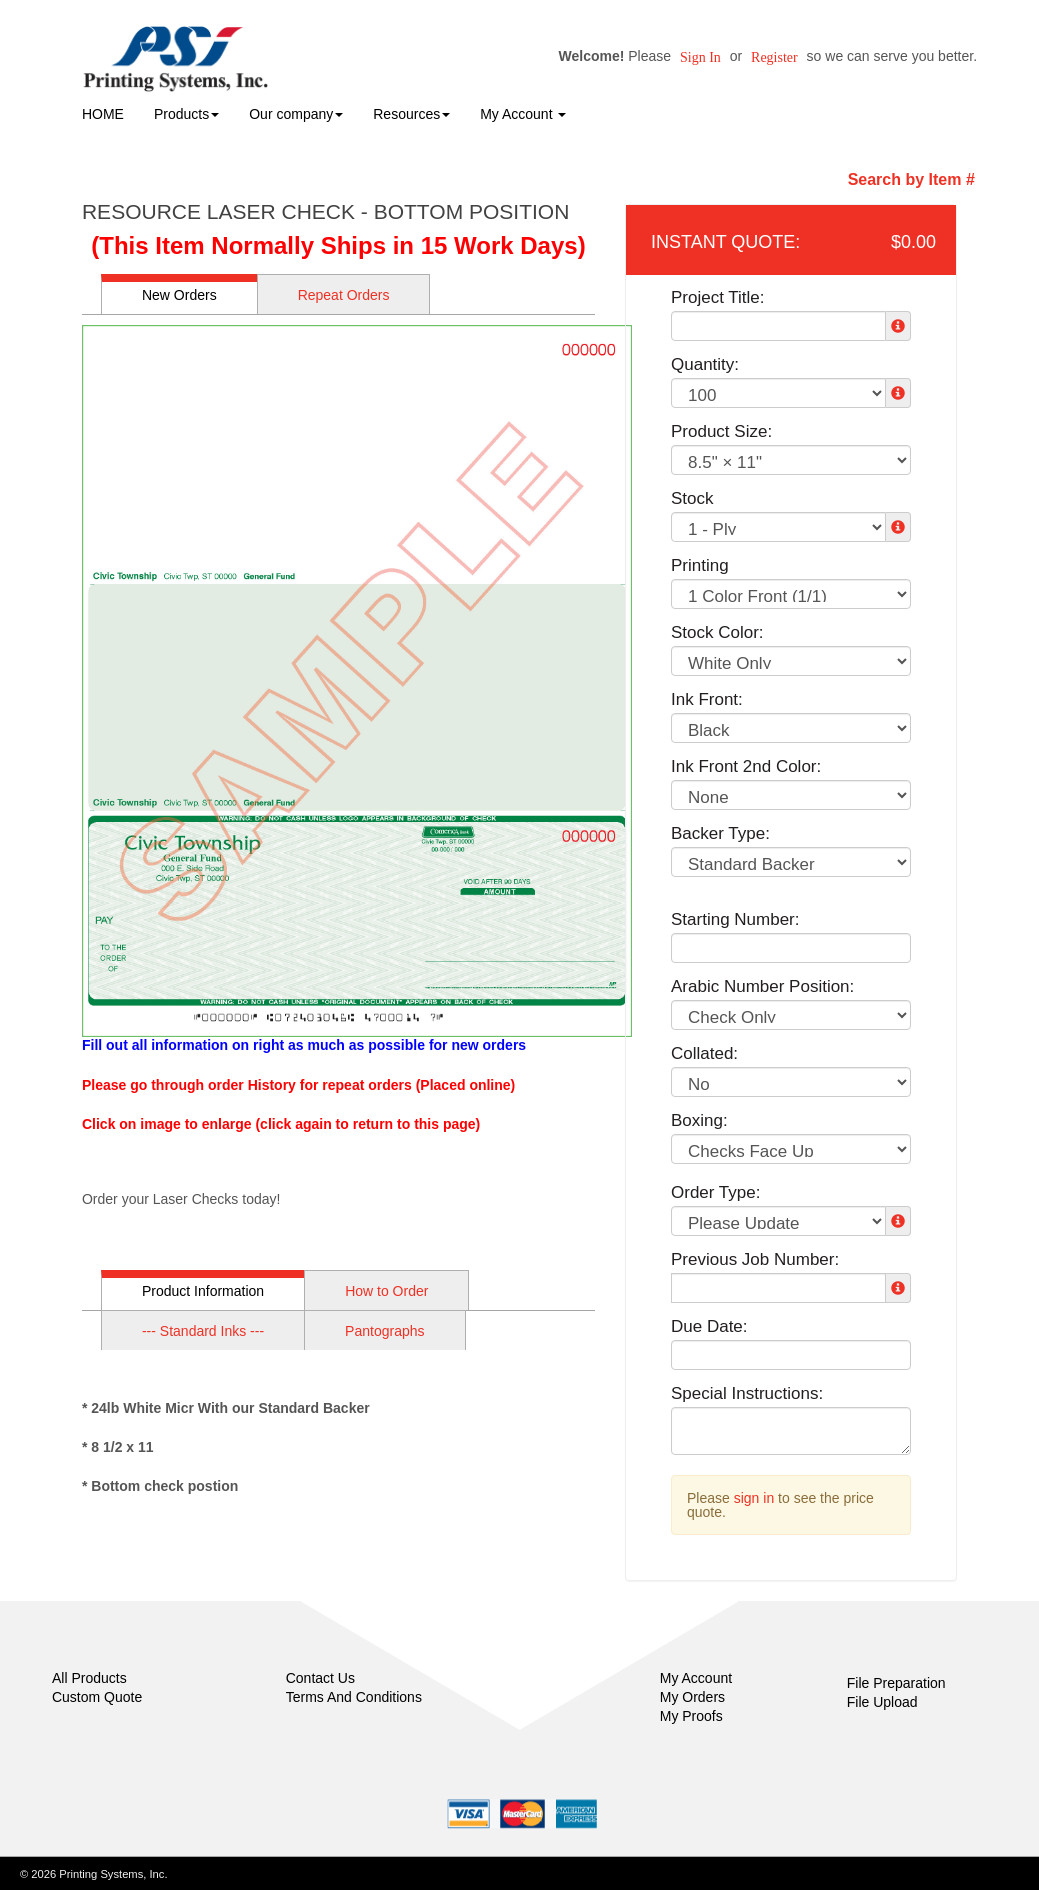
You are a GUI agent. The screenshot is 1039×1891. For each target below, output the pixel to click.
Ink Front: (707, 699)
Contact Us (320, 1678)
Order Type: (715, 1192)
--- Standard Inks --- (203, 1331)
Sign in (700, 57)
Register (774, 57)
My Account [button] (523, 114)
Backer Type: (720, 833)
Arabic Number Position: (762, 986)
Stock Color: (717, 632)
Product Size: (721, 431)
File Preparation (896, 1683)
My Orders (692, 1697)
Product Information (203, 1291)
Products (186, 114)
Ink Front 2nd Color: (746, 766)
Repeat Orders (344, 295)
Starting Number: (735, 919)
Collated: (704, 1053)
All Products (89, 1678)
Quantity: (705, 364)
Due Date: (709, 1326)
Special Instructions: (747, 1393)
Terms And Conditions (354, 1697)
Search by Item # (911, 179)
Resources (411, 114)
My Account (696, 1678)
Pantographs (384, 1331)
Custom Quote (97, 1697)
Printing (700, 565)
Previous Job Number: (755, 1259)
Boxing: (699, 1120)
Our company (296, 114)
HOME (103, 114)
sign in (754, 1498)
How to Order (386, 1291)
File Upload (882, 1702)
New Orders (179, 295)
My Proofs (691, 1716)
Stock (692, 498)
